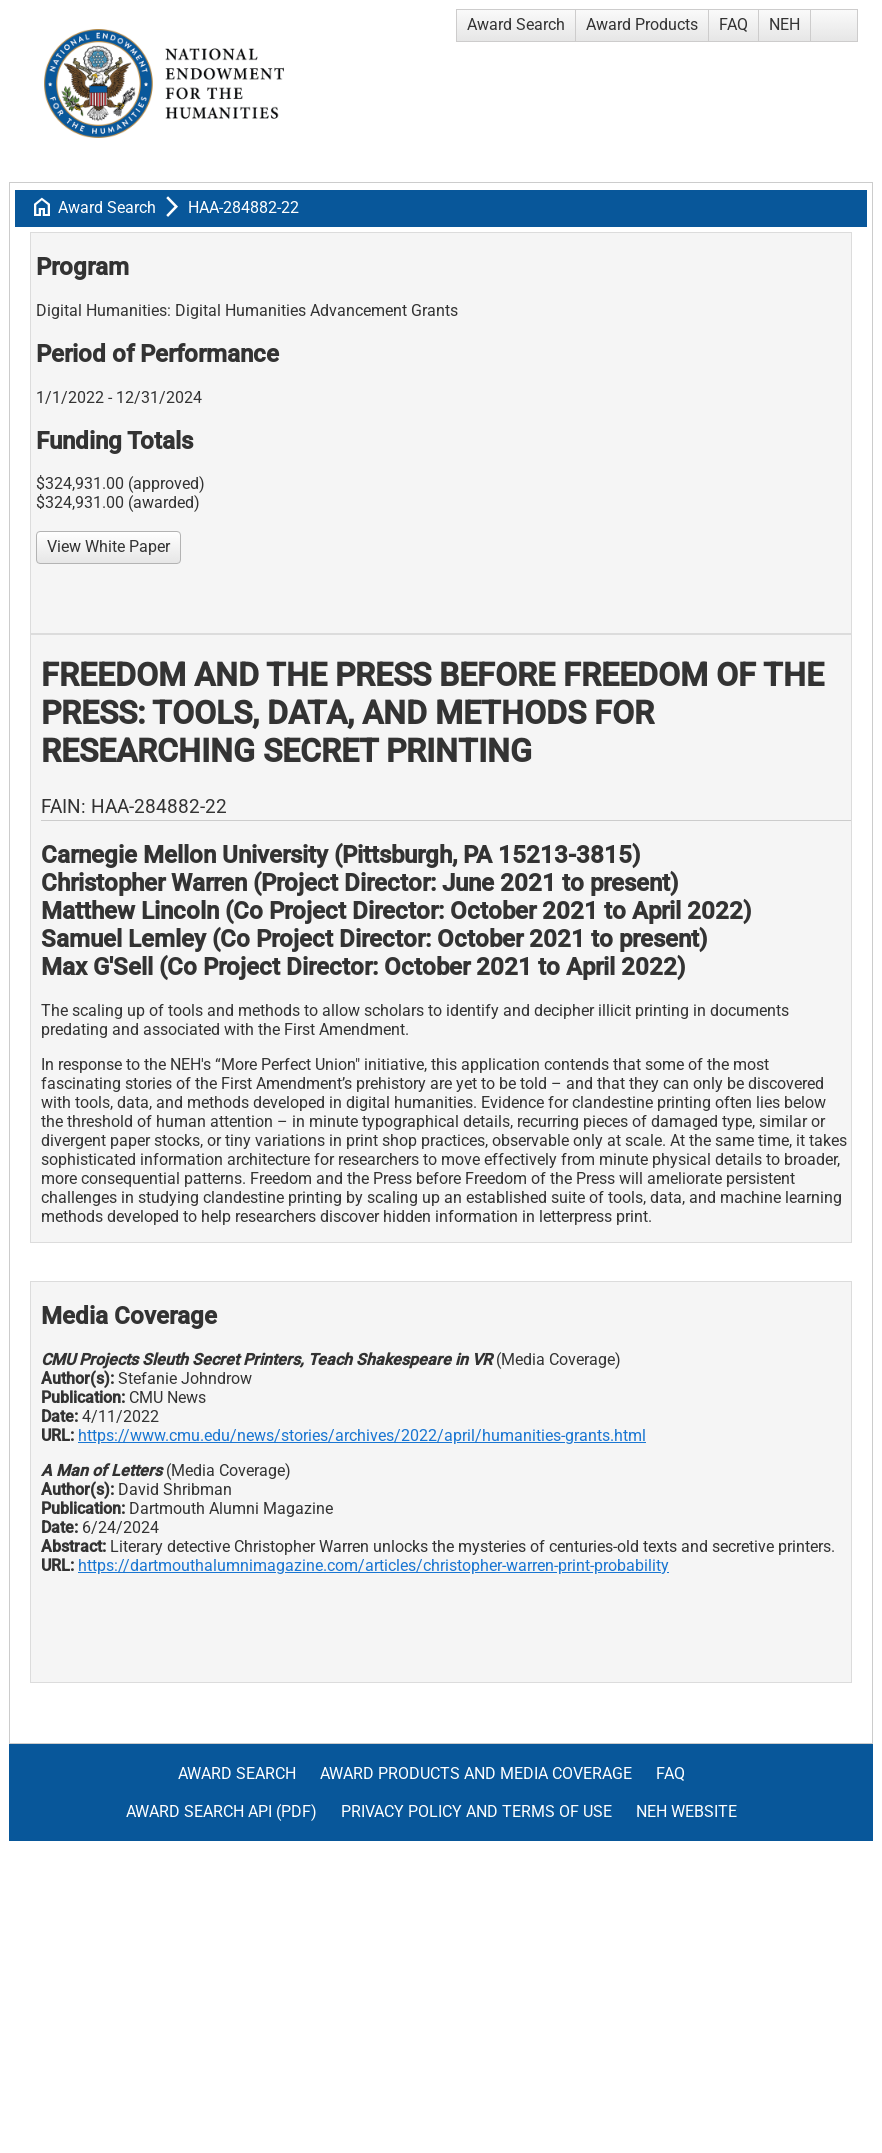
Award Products (642, 24)
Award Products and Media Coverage (476, 1773)
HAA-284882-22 (243, 207)
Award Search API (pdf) (221, 1811)
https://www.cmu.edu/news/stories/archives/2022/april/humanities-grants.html (362, 1435)
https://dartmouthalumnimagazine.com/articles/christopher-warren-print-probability (373, 1565)
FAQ (733, 24)
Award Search (516, 24)
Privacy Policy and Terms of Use (476, 1811)
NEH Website (686, 1811)
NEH (784, 24)
